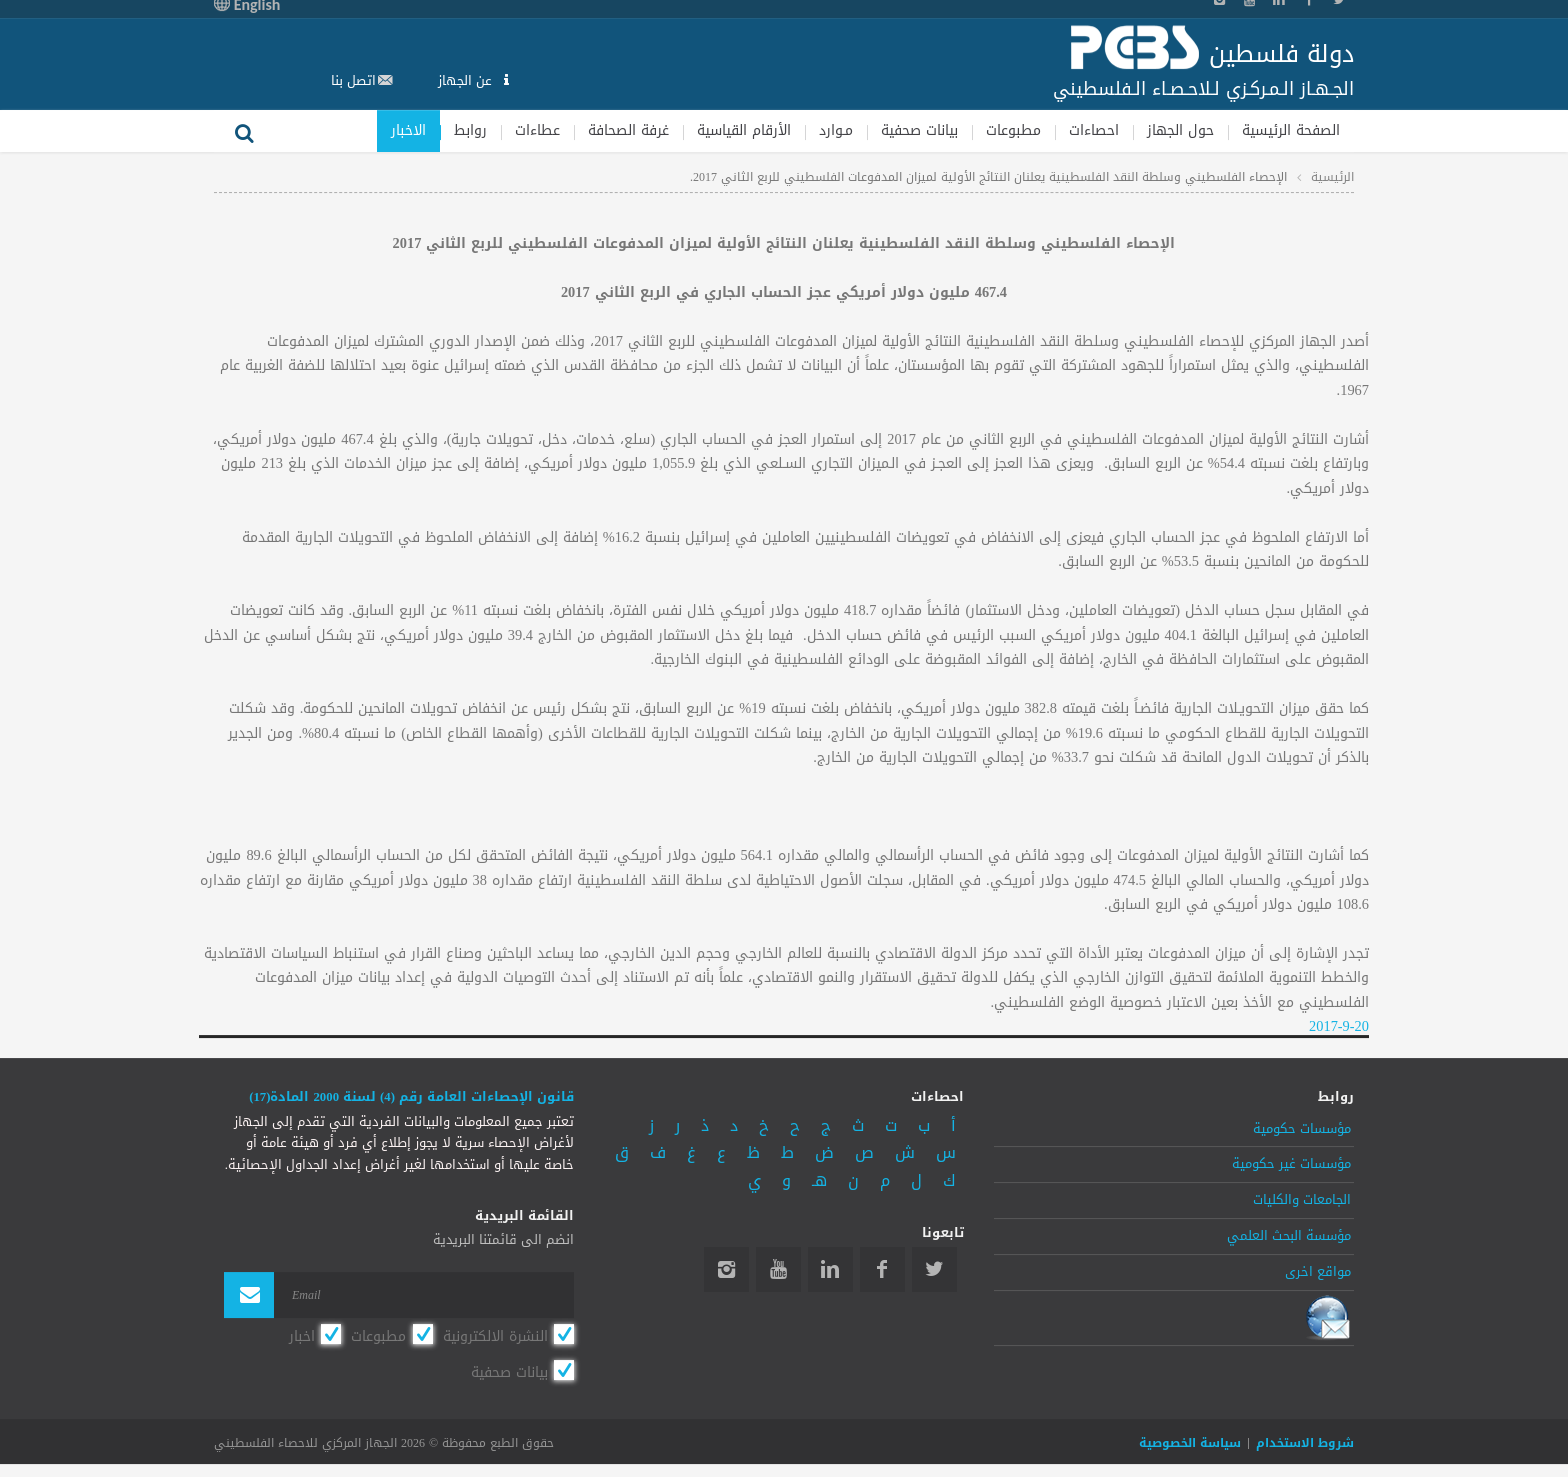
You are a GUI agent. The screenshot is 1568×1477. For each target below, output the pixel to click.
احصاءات (1094, 130)
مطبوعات (1013, 130)
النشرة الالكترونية (495, 1336)
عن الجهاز (467, 80)
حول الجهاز (1180, 130)
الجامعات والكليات (1302, 1200)
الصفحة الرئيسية (1291, 130)
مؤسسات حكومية (1302, 1129)
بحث (244, 131)
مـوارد (836, 130)
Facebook (882, 1269)
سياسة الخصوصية (1190, 1444)
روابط (470, 130)
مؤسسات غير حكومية (1291, 1164)
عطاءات (537, 130)
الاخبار (408, 130)
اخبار (302, 1336)
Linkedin (830, 1269)
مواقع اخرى (1318, 1272)
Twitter (934, 1269)
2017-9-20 (1339, 1026)
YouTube (778, 1269)
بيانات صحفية (919, 130)
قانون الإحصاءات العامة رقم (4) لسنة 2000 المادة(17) (411, 1097)
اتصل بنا (353, 80)
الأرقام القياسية (744, 130)
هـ (819, 1180)
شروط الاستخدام (1305, 1444)
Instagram (726, 1269)
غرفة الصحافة (628, 130)
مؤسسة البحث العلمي (1289, 1236)
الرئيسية (1332, 177)
